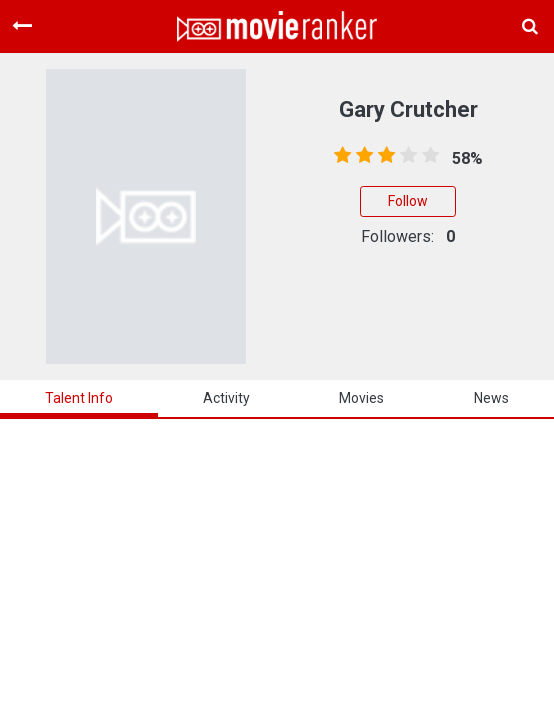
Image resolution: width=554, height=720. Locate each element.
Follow (408, 201)
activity (226, 398)
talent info (79, 398)
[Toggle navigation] (22, 26)
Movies (361, 398)
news (491, 398)
